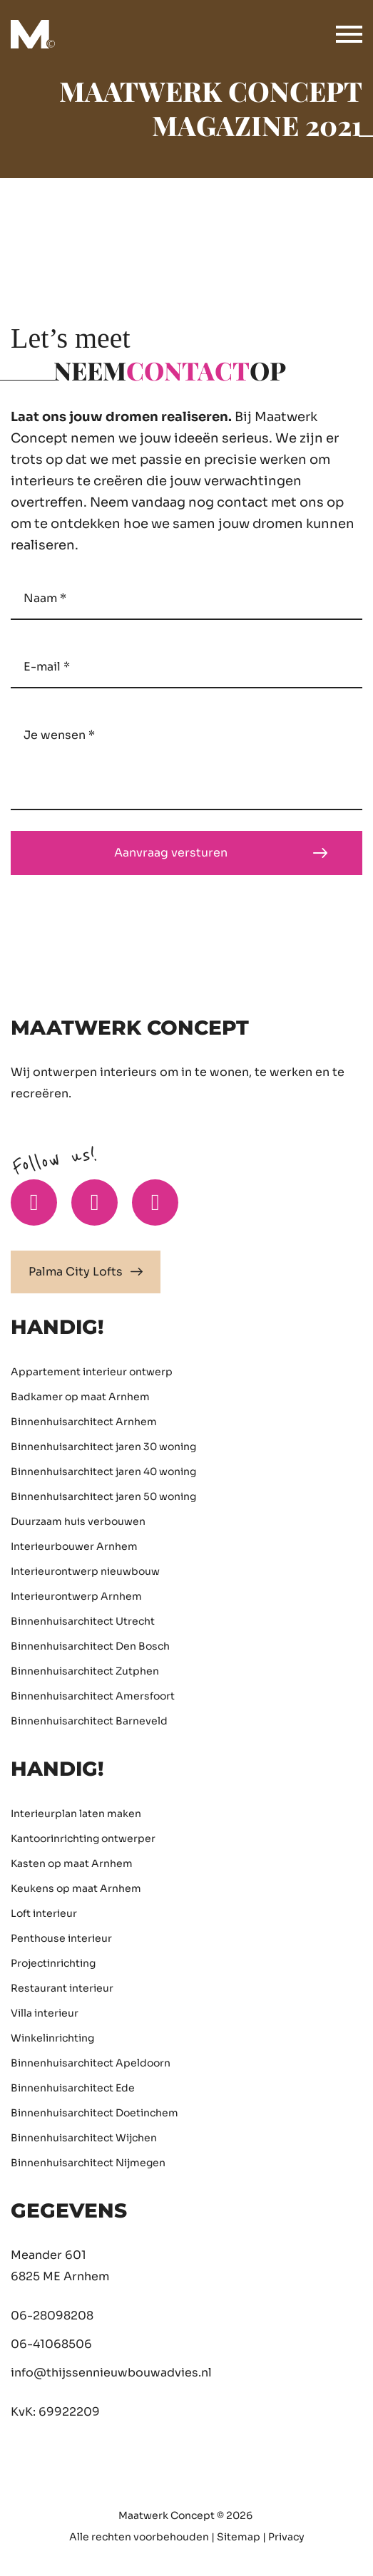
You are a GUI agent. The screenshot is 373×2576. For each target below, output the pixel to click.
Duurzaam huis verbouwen (78, 1521)
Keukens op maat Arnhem (76, 1888)
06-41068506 (51, 2344)
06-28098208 (52, 2315)
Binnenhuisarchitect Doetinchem (94, 2112)
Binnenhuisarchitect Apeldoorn (90, 2063)
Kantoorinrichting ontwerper (83, 1838)
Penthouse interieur (61, 1938)
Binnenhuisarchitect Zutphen (85, 1671)
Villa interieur (44, 2013)
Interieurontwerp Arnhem (76, 1596)
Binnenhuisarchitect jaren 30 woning (103, 1446)
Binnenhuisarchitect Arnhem (84, 1421)
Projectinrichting (53, 1963)
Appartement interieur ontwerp (92, 1371)
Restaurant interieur (62, 1988)
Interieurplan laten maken (76, 1813)
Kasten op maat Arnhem (72, 1863)
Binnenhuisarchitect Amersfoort (93, 1696)
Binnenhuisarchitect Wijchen (84, 2137)
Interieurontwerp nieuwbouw (85, 1571)
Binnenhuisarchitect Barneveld (89, 1720)
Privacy (286, 2536)
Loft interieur (44, 1913)
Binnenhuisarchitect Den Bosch (90, 1646)
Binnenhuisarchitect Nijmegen (88, 2162)
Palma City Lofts (86, 1271)
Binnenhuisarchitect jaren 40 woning (103, 1471)
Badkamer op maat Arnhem (80, 1396)
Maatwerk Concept (166, 2515)
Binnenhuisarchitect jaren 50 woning (103, 1496)
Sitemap (238, 2536)
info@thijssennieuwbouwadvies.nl (111, 2372)
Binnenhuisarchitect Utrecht (83, 1621)
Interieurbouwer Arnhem (74, 1546)
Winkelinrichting (52, 2038)
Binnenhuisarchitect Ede (73, 2087)
